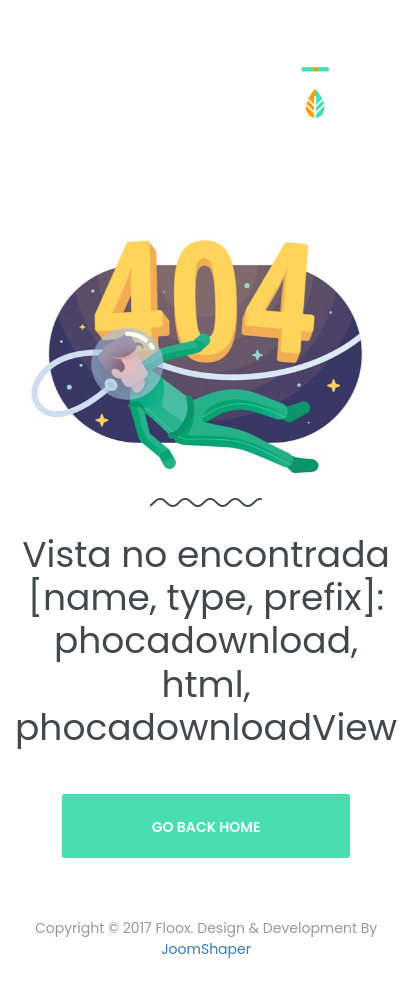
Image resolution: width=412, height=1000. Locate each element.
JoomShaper (206, 949)
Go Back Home (206, 827)
